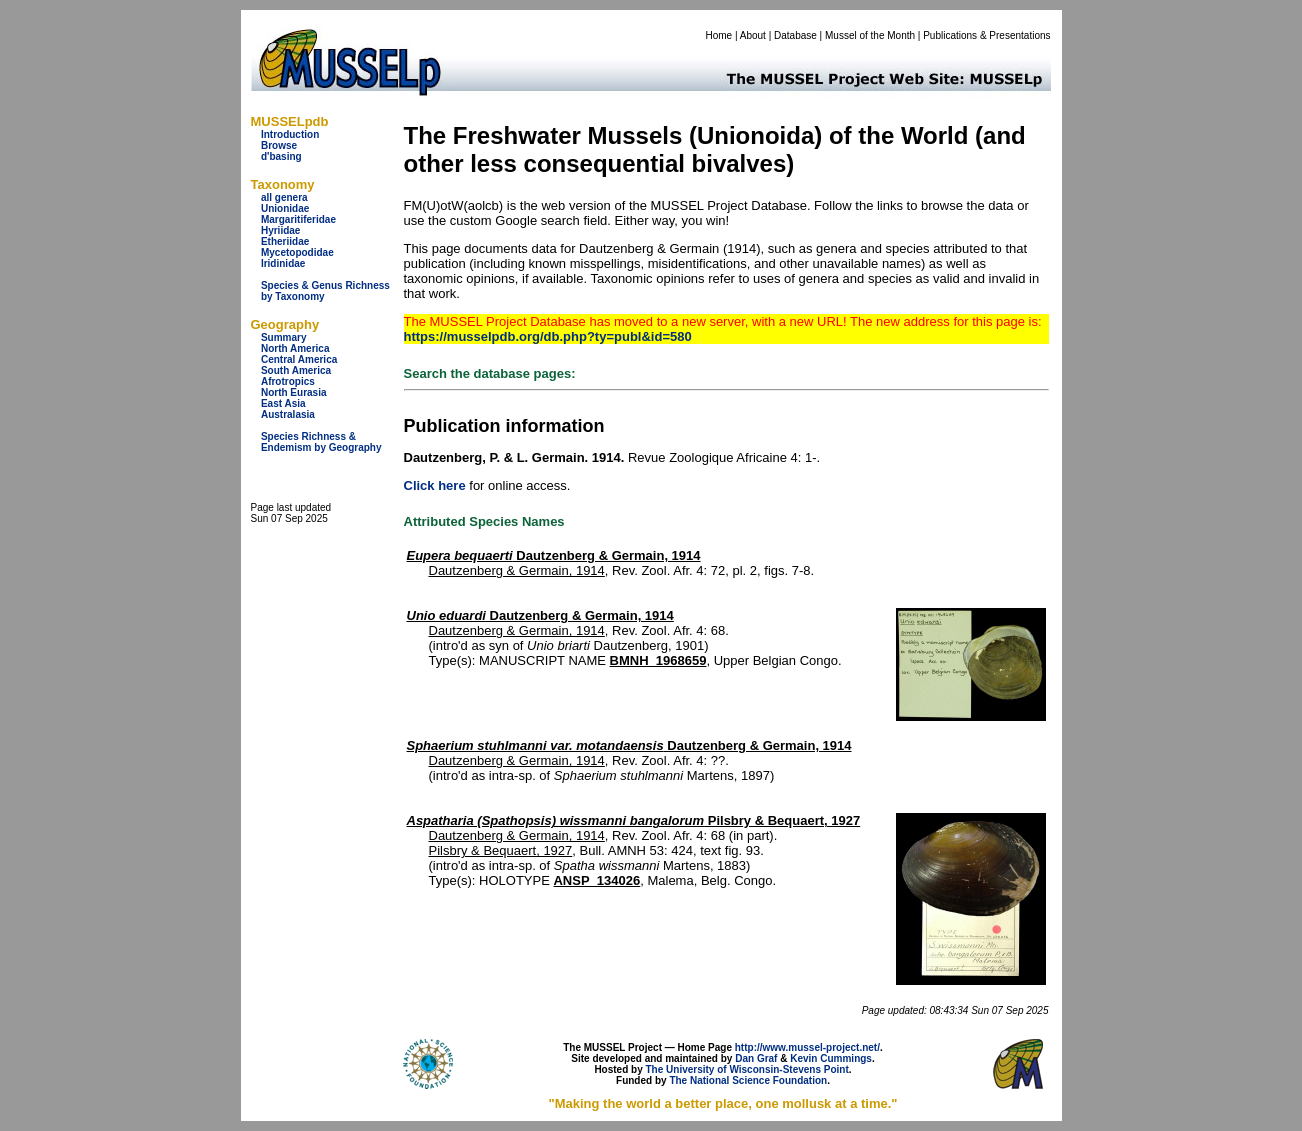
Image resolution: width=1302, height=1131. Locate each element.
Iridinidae (283, 263)
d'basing (281, 156)
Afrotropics (288, 381)
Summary (284, 337)
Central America (299, 359)
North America (295, 348)
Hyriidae (280, 230)
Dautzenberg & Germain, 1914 (554, 555)
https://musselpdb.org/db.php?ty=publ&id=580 (548, 336)
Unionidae (285, 208)
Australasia (288, 414)
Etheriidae (285, 241)
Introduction (290, 134)
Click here (435, 485)
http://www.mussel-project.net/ (807, 1047)
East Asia (283, 403)
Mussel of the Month (870, 35)
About (753, 35)
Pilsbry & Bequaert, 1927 (634, 820)
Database (795, 35)
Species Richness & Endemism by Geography (321, 442)
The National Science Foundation (748, 1080)
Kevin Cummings (831, 1058)
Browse (279, 145)
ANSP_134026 (596, 880)
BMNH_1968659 (658, 660)
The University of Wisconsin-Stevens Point (747, 1069)
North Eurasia (294, 392)
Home (718, 35)
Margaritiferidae (298, 219)
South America (296, 370)
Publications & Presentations (986, 35)
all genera (284, 197)
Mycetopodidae (297, 252)
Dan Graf (756, 1058)
